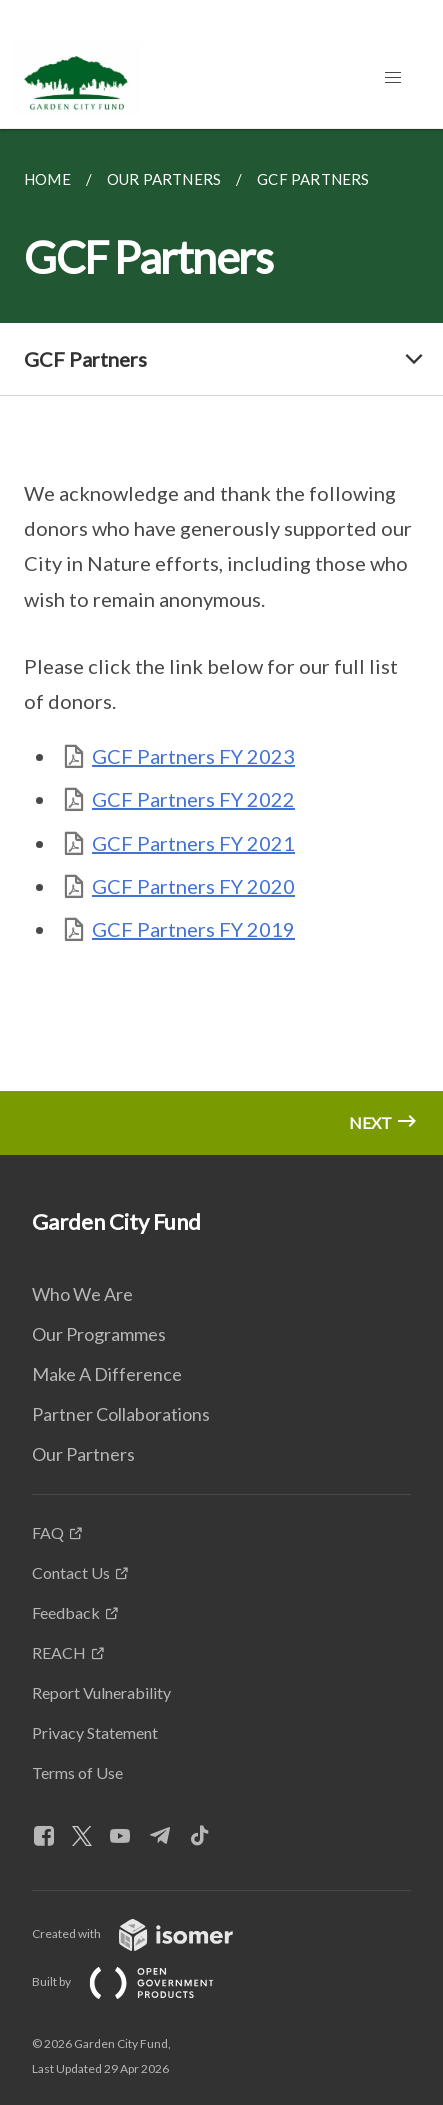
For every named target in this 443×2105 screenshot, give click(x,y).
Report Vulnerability (101, 1692)
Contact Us (71, 1572)
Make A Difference (107, 1374)
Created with (148, 1933)
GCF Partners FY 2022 (193, 799)
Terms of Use (77, 1772)
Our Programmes (99, 1334)
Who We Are (82, 1294)
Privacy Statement (95, 1732)
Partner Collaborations (121, 1414)
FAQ (48, 1532)
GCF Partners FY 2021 (193, 843)
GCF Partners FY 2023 (193, 756)
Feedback (66, 1612)
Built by (139, 1981)
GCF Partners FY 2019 (193, 929)
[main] (221, 642)
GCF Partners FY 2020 (193, 886)
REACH (59, 1652)
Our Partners (83, 1454)
